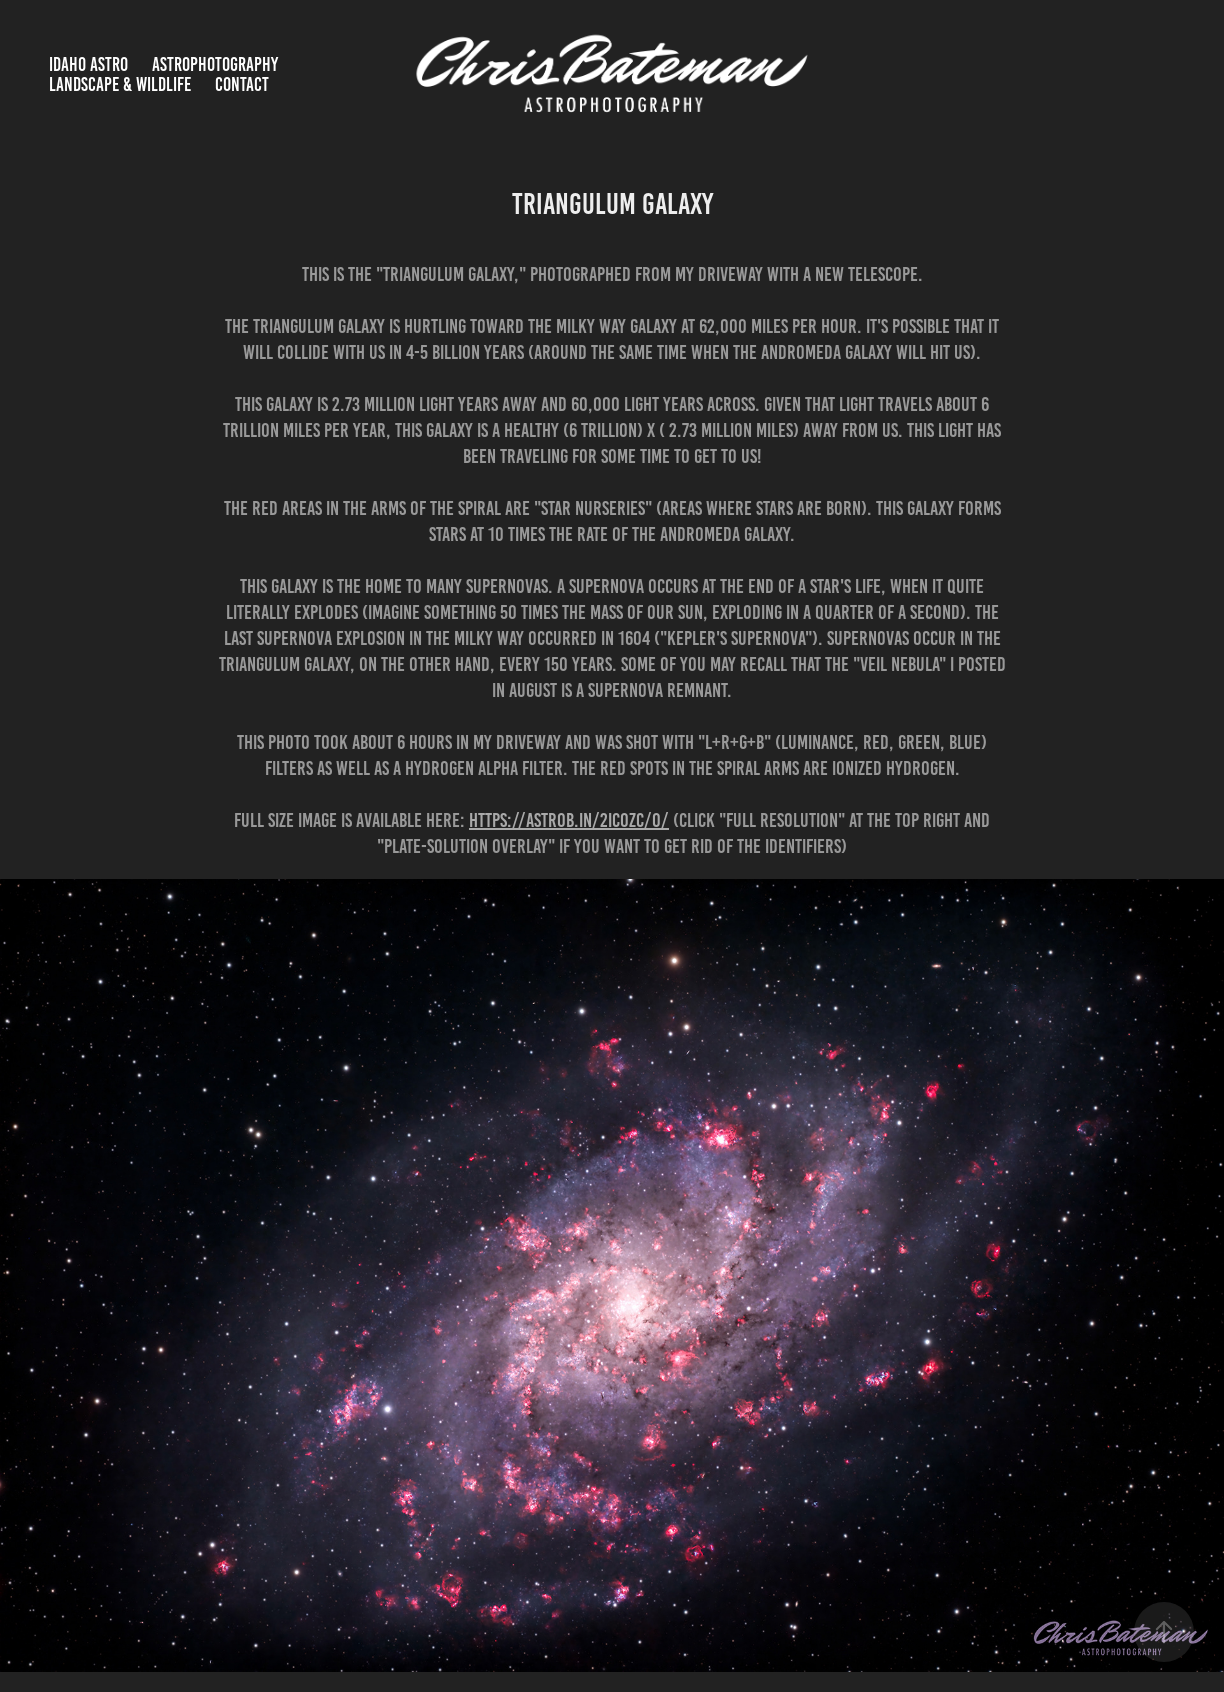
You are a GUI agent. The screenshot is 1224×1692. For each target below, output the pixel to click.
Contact (242, 84)
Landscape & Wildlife (120, 84)
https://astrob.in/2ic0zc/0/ (569, 820)
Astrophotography (215, 64)
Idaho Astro (88, 64)
